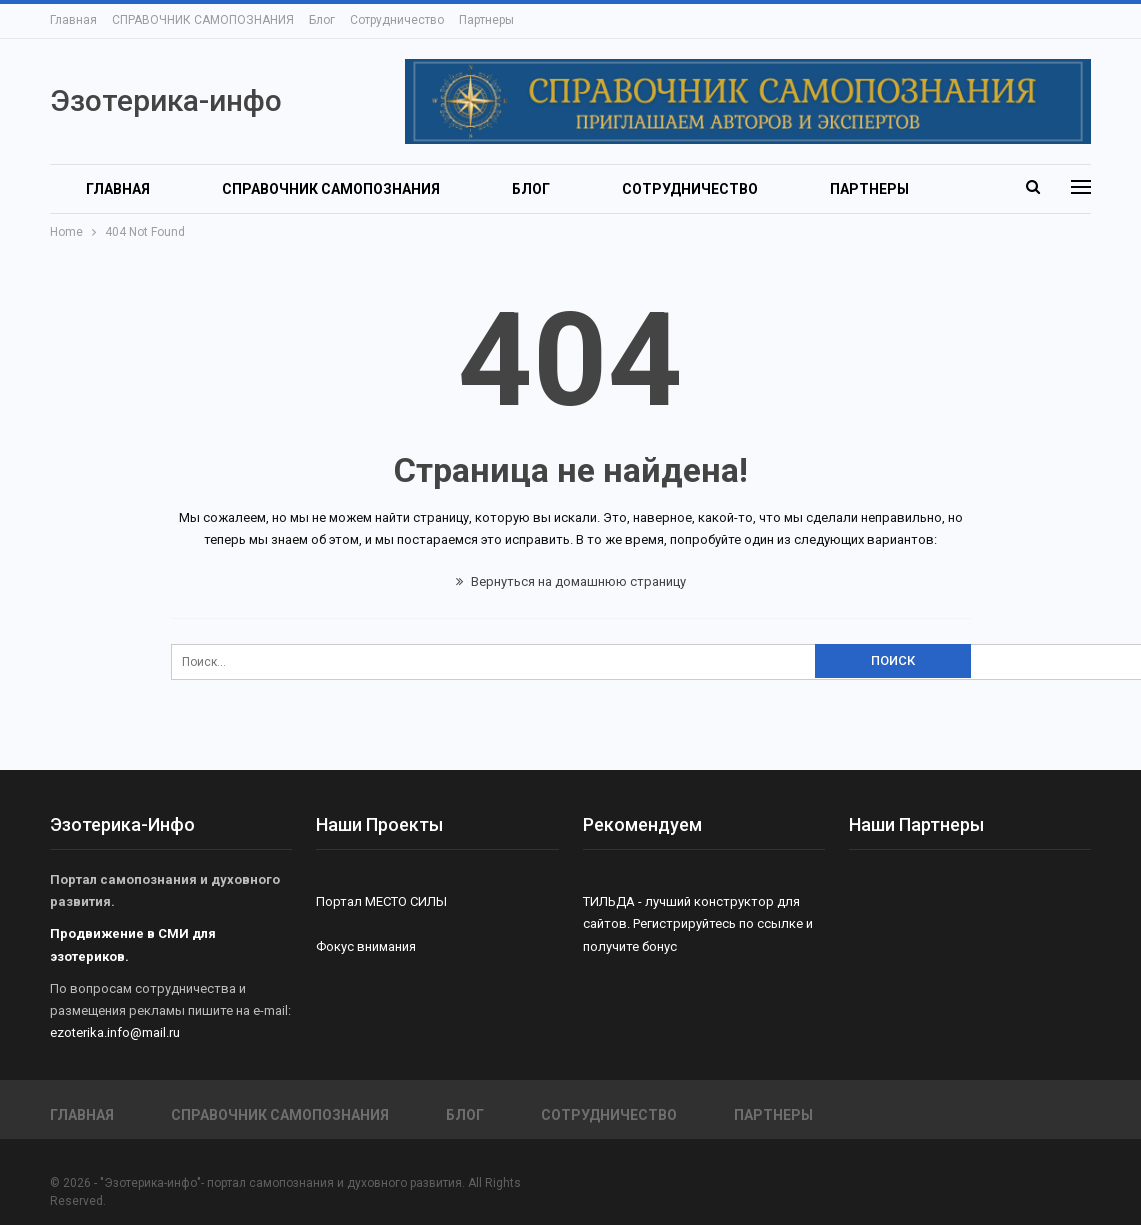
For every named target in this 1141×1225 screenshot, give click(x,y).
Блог (322, 20)
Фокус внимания (366, 946)
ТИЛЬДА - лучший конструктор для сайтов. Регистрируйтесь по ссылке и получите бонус (698, 923)
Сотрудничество (397, 20)
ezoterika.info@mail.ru (115, 1032)
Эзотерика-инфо (166, 100)
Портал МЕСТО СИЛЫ (381, 901)
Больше (860, 189)
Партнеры (486, 20)
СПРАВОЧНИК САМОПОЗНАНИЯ (203, 20)
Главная (73, 20)
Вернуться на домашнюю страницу (571, 581)
